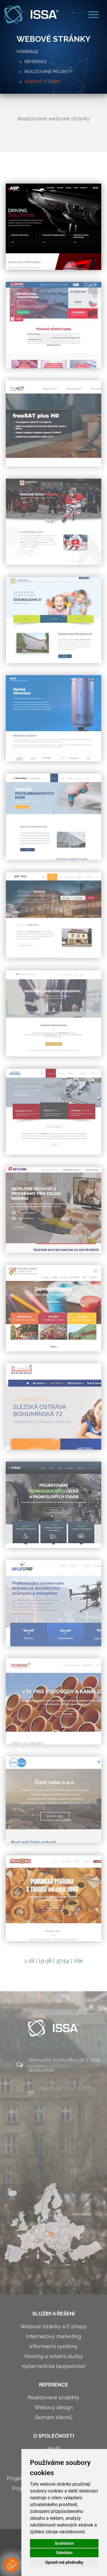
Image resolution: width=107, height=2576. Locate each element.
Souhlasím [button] (64, 2543)
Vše (78, 1961)
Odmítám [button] (64, 2552)
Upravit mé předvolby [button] (64, 2562)
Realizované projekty (48, 71)
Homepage (27, 51)
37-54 (62, 1961)
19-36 (45, 1961)
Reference (36, 61)
